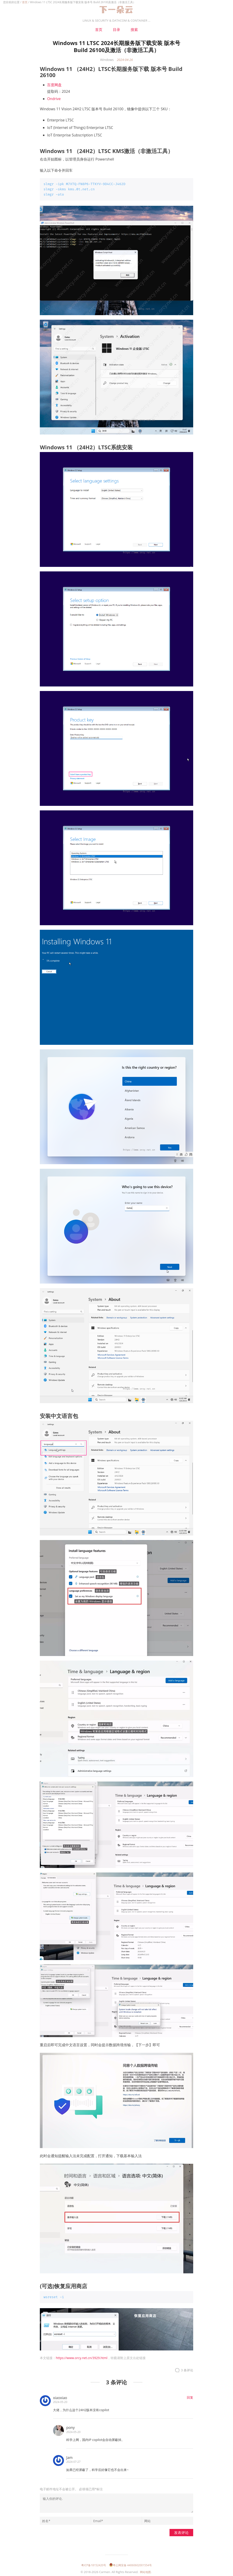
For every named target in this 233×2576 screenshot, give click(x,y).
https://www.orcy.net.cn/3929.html (81, 2357)
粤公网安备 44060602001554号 (130, 2565)
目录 (116, 29)
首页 (25, 2)
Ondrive (54, 98)
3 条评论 (187, 2369)
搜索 (134, 29)
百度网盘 (54, 84)
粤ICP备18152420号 (93, 2565)
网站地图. (146, 2571)
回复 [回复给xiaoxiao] (190, 2397)
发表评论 (181, 2532)
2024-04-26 (125, 60)
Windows (107, 60)
